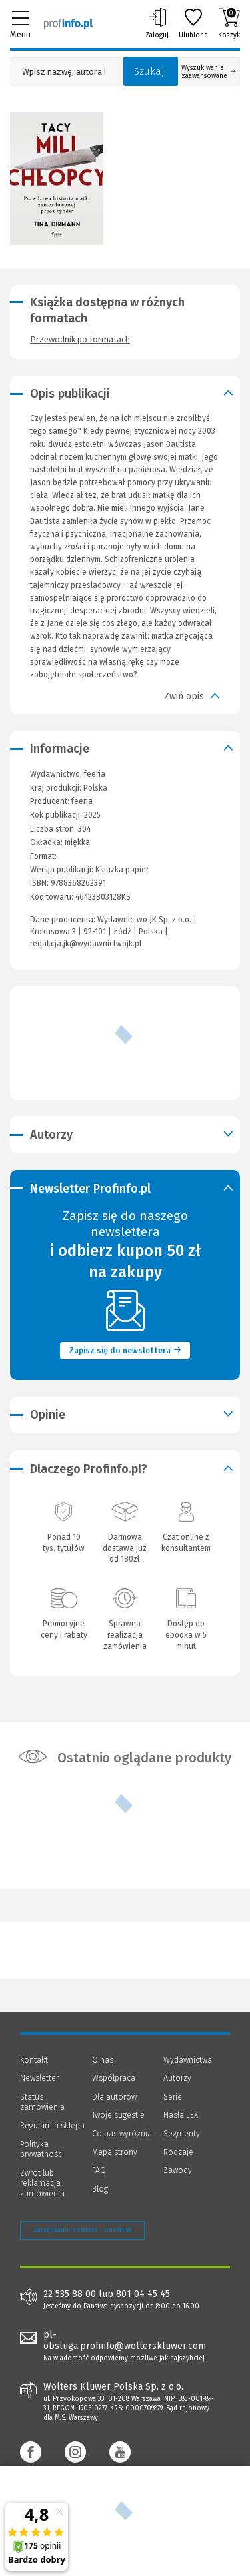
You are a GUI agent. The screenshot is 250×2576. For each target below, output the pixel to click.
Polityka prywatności (42, 2150)
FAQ (99, 2170)
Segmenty (181, 2133)
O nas (102, 2060)
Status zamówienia (42, 2102)
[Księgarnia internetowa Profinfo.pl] (68, 23)
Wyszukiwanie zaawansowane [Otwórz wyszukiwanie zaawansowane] (208, 72)
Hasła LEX (180, 2115)
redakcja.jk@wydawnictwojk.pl (85, 943)
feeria (82, 801)
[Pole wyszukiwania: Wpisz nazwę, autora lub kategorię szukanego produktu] (63, 71)
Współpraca (113, 2078)
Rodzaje (178, 2152)
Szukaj (149, 71)
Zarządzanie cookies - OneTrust (82, 2230)
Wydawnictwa (187, 2060)
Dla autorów (114, 2097)
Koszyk (229, 23)
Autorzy (177, 2078)
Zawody (177, 2170)
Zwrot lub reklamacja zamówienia (42, 2183)
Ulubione (193, 23)
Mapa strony (114, 2152)
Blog (100, 2189)
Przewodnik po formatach (80, 339)
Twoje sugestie (118, 2115)
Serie (172, 2097)
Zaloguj (157, 23)
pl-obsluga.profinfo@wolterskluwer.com (124, 2340)
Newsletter (39, 2078)
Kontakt (34, 2060)
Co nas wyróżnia (122, 2133)
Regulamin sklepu (52, 2125)
